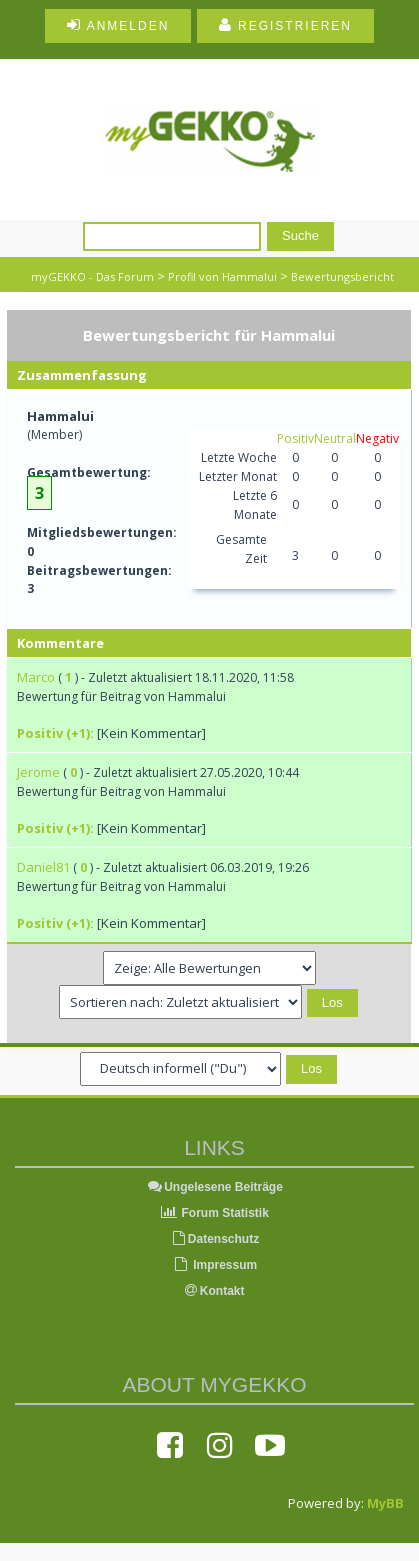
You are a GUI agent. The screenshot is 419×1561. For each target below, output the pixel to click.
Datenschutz (214, 1239)
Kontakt (215, 1291)
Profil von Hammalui (222, 276)
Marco (36, 677)
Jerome (38, 772)
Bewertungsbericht (342, 276)
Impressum (214, 1265)
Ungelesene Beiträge (214, 1187)
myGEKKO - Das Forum (92, 276)
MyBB (385, 1503)
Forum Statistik (214, 1213)
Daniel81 (43, 867)
